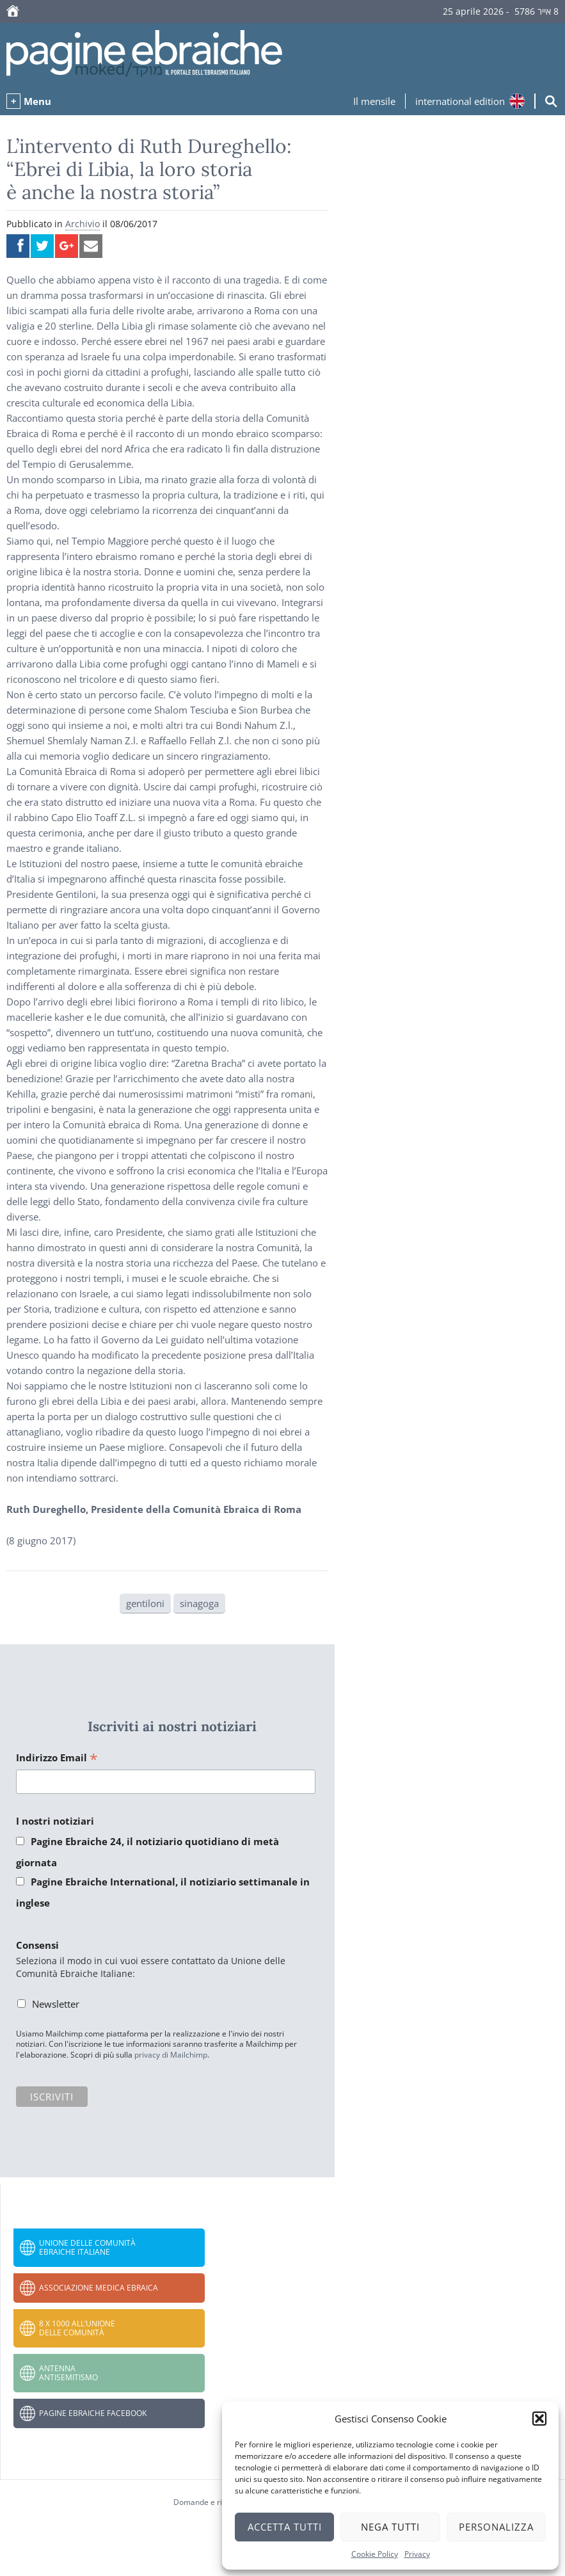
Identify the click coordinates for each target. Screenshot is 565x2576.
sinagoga (199, 1603)
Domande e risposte (209, 2502)
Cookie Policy (374, 2553)
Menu (37, 101)
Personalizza (496, 2526)
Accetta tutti (285, 2526)
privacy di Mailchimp (170, 2054)
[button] (539, 2418)
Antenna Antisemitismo (68, 2373)
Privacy (417, 2553)
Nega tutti (390, 2526)
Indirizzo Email (57, 1758)
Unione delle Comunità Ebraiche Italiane (87, 2247)
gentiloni (145, 1603)
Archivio (82, 224)
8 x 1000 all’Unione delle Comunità (77, 2328)
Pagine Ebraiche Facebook (93, 2413)
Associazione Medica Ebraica (98, 2287)
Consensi (37, 1945)
